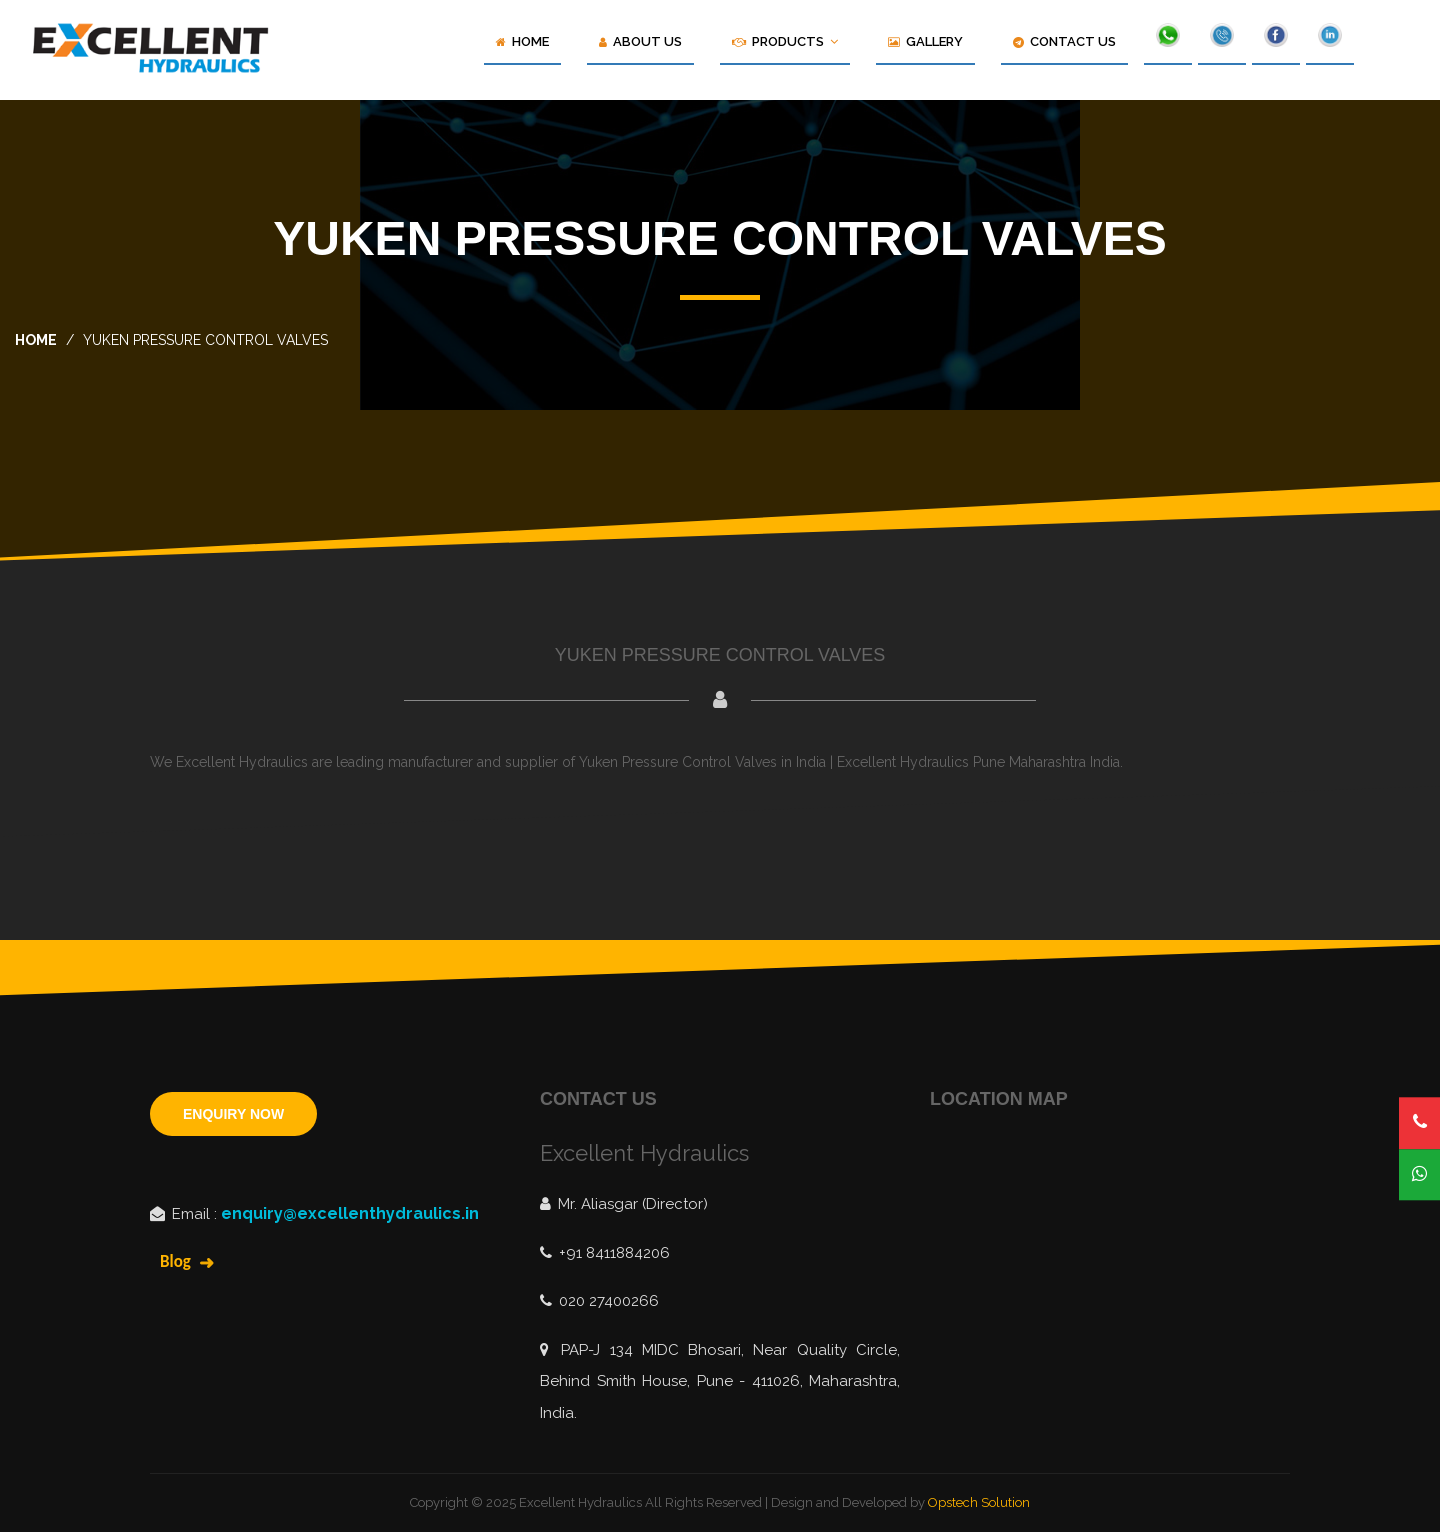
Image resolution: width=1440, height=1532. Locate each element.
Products (785, 41)
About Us (640, 41)
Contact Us (1064, 41)
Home (522, 41)
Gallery (925, 41)
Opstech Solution (979, 1502)
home (36, 340)
